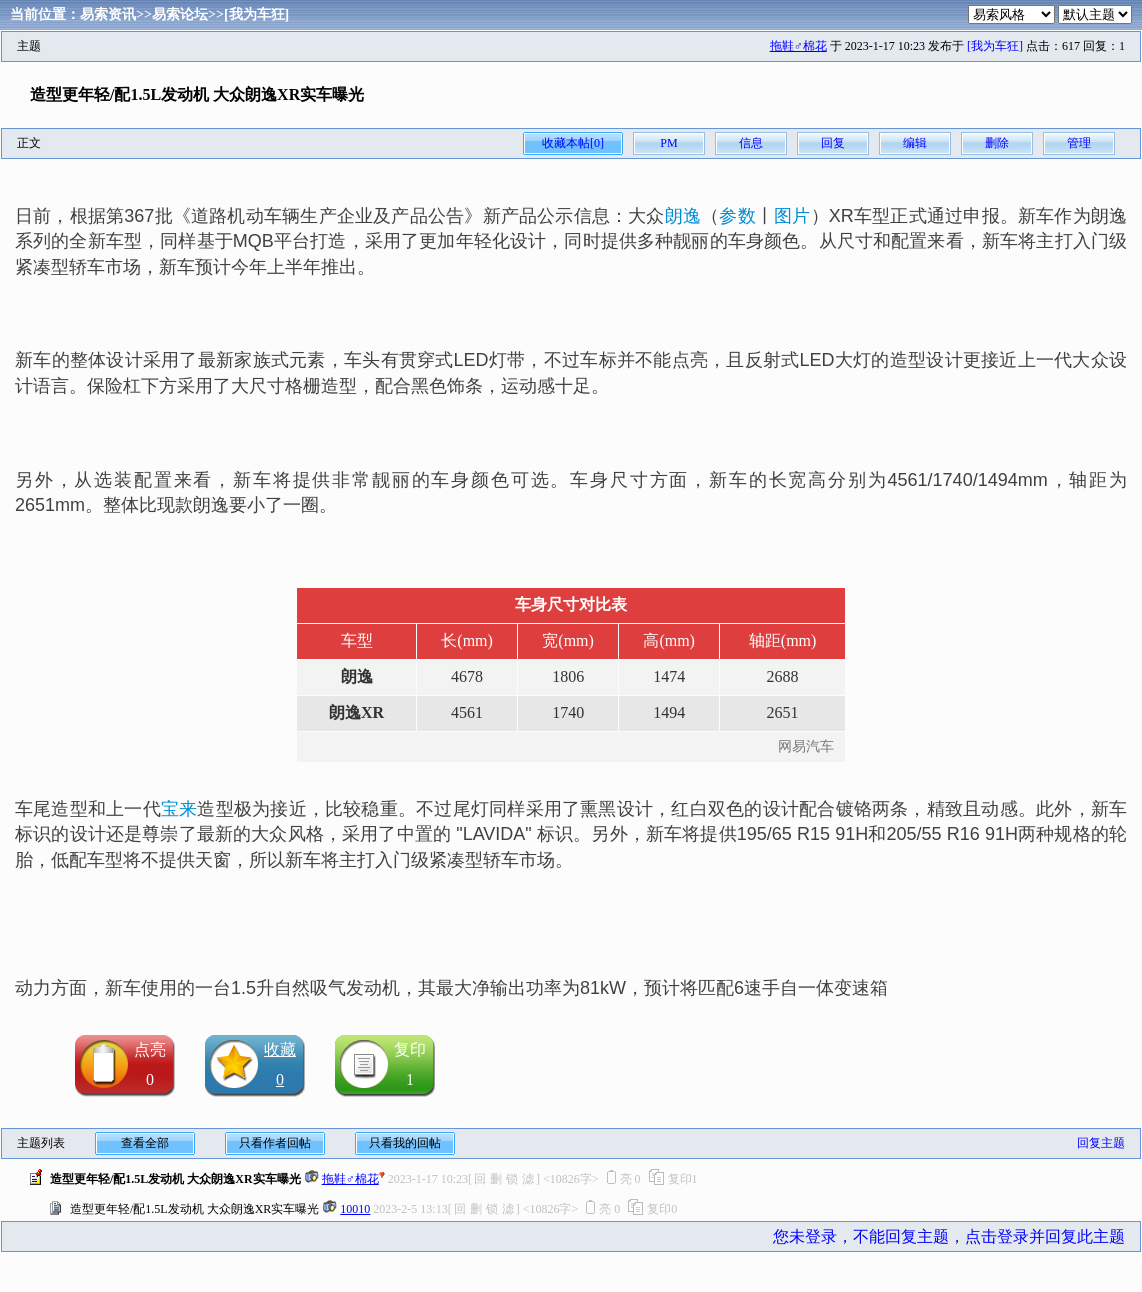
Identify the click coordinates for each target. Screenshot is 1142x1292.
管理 (1079, 143)
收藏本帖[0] (573, 143)
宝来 (179, 809)
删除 (997, 143)
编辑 (915, 143)
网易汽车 (806, 746)
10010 (355, 1209)
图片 (792, 216)
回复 (833, 143)
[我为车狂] (256, 14)
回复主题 (1101, 1143)
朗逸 (683, 216)
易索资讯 (108, 14)
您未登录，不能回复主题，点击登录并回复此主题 (949, 1236)
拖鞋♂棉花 (798, 46)
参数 (737, 216)
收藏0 (280, 1064)
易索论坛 (180, 14)
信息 (751, 143)
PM (668, 143)
